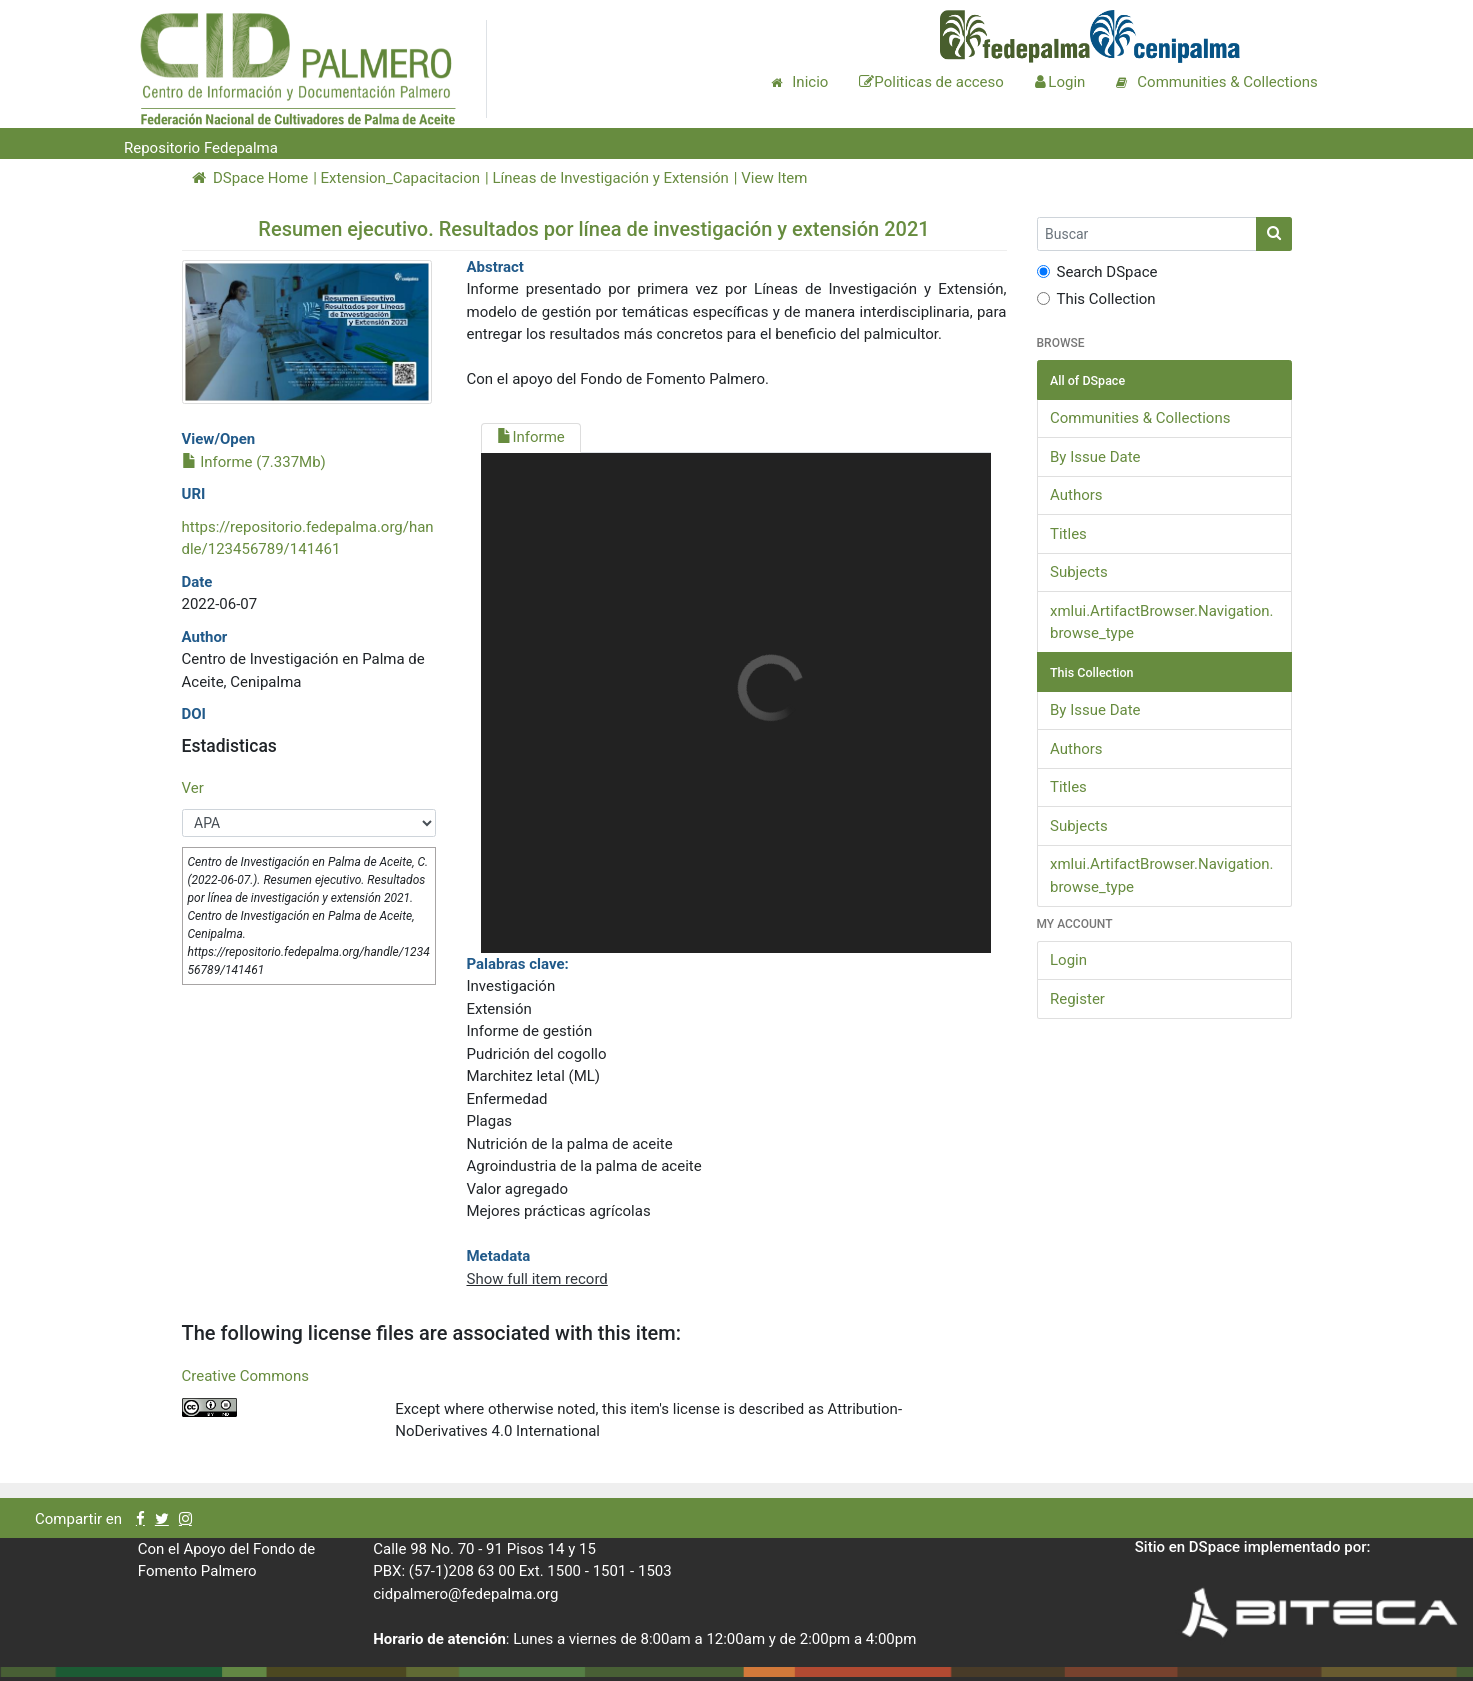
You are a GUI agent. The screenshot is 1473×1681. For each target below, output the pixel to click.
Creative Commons (245, 1376)
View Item (774, 178)
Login (1068, 960)
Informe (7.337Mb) (254, 462)
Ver (193, 788)
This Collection (1096, 299)
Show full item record (536, 1279)
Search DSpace (1097, 272)
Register (1077, 999)
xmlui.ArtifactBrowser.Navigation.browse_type (1162, 622)
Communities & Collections (1140, 418)
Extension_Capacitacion (401, 178)
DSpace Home (250, 178)
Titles (1068, 534)
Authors (1076, 495)
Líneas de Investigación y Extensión (610, 178)
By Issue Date (1095, 457)
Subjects (1079, 572)
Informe (530, 437)
